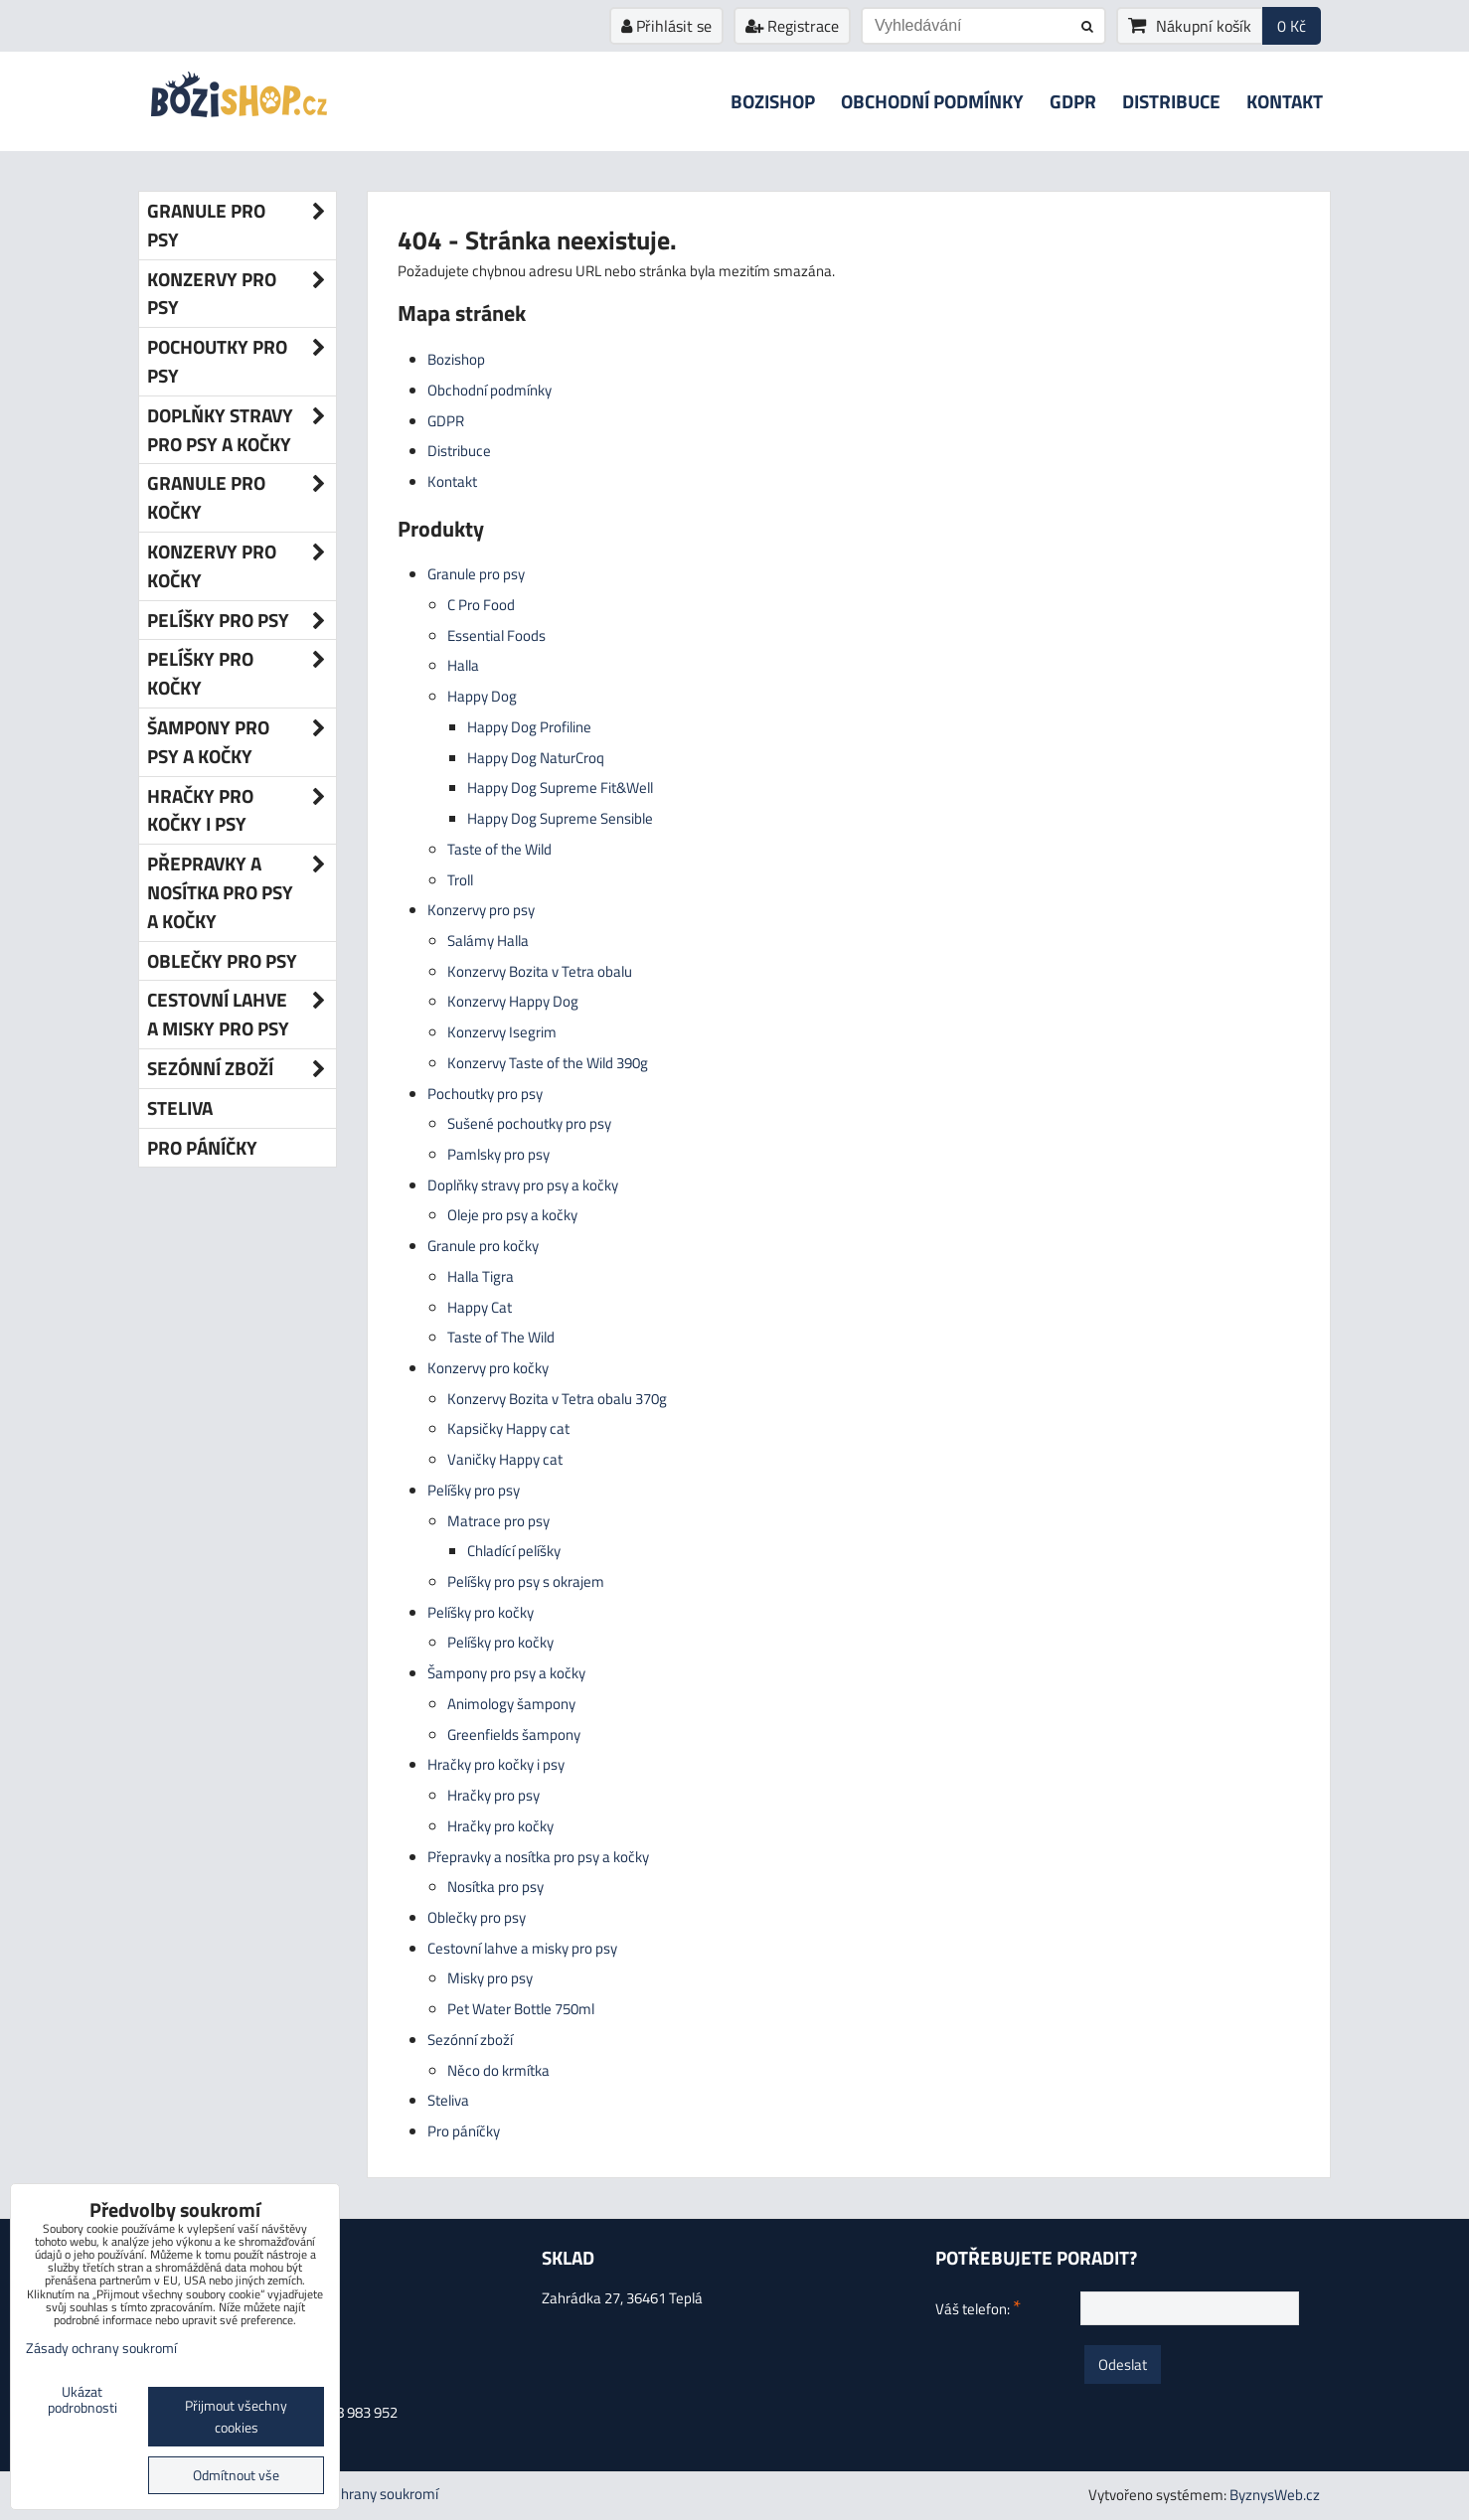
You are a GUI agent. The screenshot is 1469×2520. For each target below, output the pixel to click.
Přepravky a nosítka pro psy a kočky (538, 1856)
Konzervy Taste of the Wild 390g (547, 1062)
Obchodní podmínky (932, 100)
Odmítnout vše (236, 2475)
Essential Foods (496, 635)
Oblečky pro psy (476, 1917)
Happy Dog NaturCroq (535, 757)
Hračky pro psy (493, 1795)
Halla (463, 665)
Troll (460, 879)
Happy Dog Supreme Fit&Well (560, 787)
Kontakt (1284, 100)
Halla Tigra (480, 1276)
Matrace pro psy (498, 1520)
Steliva (448, 2100)
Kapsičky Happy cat (508, 1428)
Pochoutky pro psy (485, 1093)
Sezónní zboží (470, 2039)
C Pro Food (481, 604)
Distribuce (1171, 100)
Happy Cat (479, 1307)
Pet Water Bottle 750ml (520, 2008)
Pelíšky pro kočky (480, 1612)
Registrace (792, 26)
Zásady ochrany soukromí (357, 2493)
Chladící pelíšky (514, 1550)
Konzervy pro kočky (488, 1367)
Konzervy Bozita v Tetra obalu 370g (557, 1398)
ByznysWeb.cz (1274, 2494)
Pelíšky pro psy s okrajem (525, 1581)
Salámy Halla (488, 940)
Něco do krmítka (498, 2070)
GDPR (1073, 100)
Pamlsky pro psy (498, 1154)
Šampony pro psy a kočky (506, 1672)
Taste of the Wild (499, 849)
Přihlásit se (666, 26)
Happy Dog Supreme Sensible (560, 818)
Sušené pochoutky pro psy (529, 1123)
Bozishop (773, 100)
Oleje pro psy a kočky (512, 1214)
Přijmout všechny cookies (236, 2417)
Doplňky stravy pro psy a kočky (522, 1185)
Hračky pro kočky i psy (496, 1764)
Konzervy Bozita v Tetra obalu (539, 971)
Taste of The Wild (501, 1337)
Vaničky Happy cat (505, 1459)
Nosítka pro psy (495, 1886)
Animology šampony (511, 1703)
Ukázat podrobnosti (82, 2401)
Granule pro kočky (483, 1245)
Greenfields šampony (513, 1734)
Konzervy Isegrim (502, 1032)
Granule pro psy (476, 573)
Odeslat (1122, 2364)
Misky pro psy (490, 1978)
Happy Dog (482, 696)
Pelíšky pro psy (473, 1490)
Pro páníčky (463, 2131)
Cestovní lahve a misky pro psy (522, 1948)
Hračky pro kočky (500, 1825)
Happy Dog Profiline (529, 726)
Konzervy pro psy (481, 909)
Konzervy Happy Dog (512, 1001)
